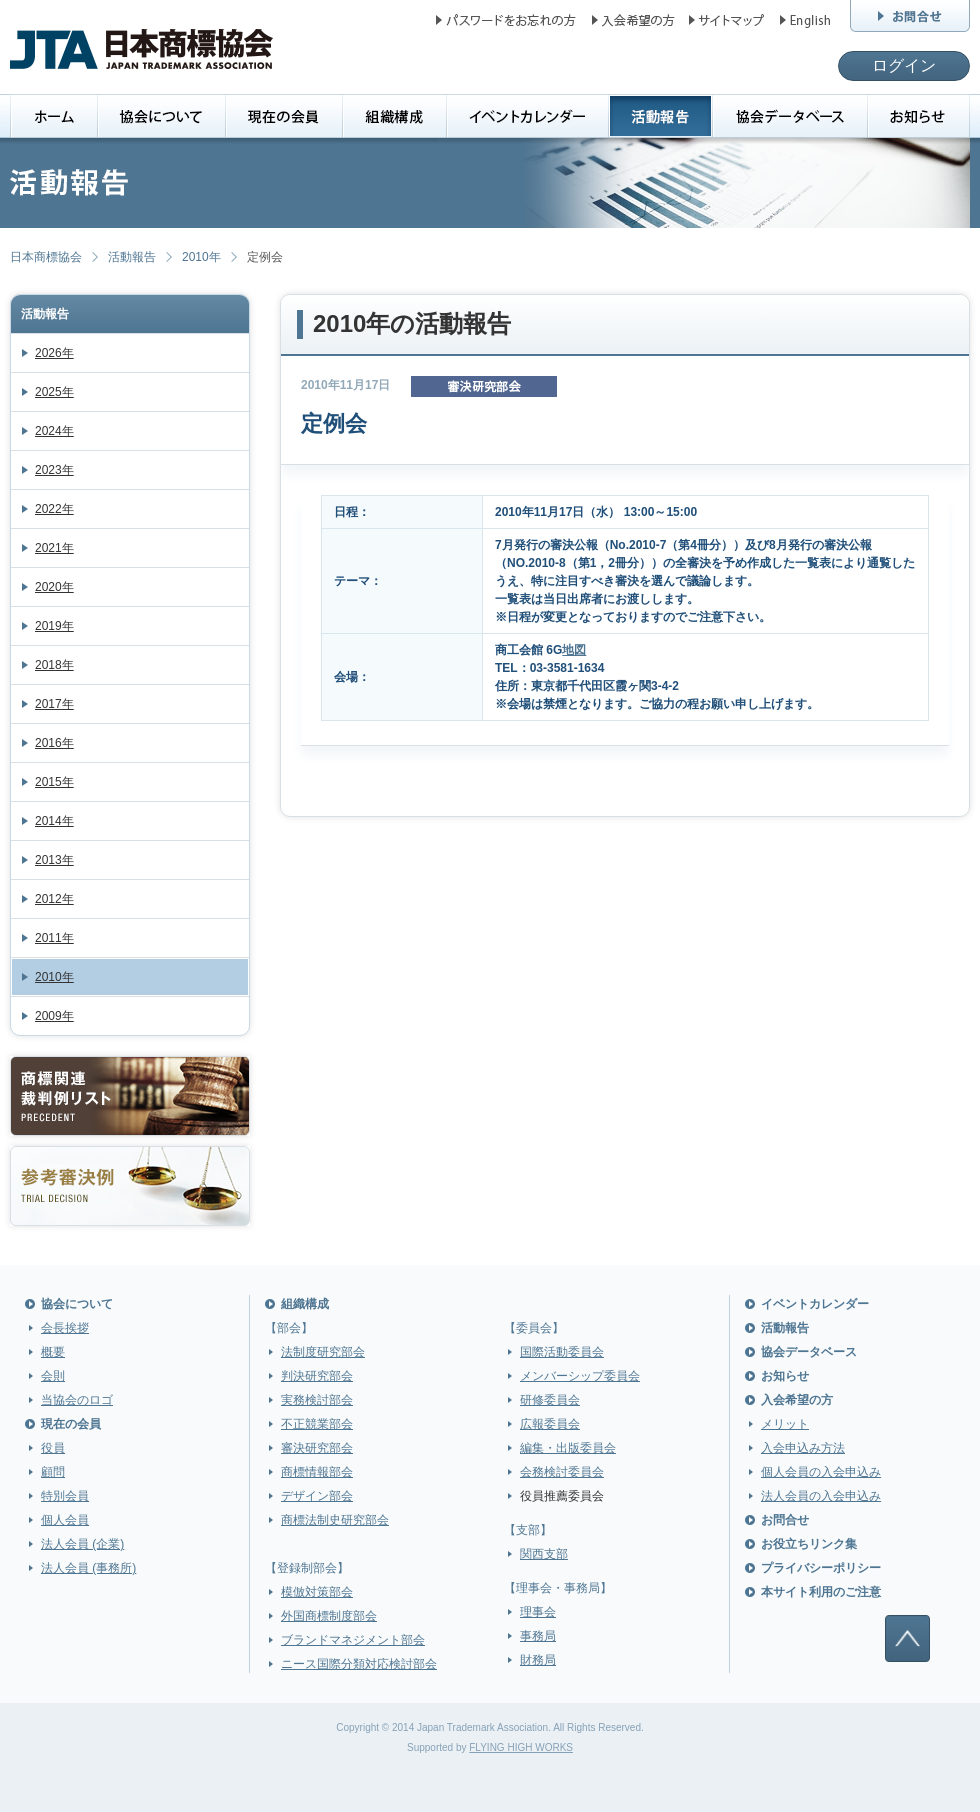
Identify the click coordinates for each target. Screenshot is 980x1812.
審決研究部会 (317, 1448)
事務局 (538, 1636)
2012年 (54, 899)
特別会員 (65, 1496)
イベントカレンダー (815, 1304)
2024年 (54, 431)
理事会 (538, 1612)
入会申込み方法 (803, 1448)
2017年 (54, 704)
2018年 (54, 665)
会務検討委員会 (562, 1472)
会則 (53, 1376)
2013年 (54, 860)
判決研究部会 (317, 1376)
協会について (77, 1304)
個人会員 (65, 1520)
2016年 (54, 743)
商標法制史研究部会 (335, 1520)
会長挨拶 (65, 1328)
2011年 (54, 938)
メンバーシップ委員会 (580, 1376)
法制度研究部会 (323, 1352)
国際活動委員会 (562, 1352)
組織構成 (305, 1304)
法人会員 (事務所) (88, 1568)
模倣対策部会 (317, 1592)
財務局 (538, 1660)
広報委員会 (550, 1424)
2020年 (54, 587)
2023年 (54, 470)
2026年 (54, 353)
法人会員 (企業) (82, 1544)
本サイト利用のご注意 (821, 1592)
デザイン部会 (317, 1496)
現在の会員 (71, 1424)
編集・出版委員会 (568, 1448)
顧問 (53, 1472)
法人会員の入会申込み (821, 1496)
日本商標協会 (46, 257)
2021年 (54, 548)
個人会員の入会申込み (821, 1472)
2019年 (54, 626)
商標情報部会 (317, 1472)
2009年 (54, 1016)
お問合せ (785, 1520)
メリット (785, 1424)
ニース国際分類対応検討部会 (359, 1664)
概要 (53, 1352)
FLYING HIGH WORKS (521, 1747)
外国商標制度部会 (329, 1616)
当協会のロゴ (77, 1400)
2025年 (54, 392)
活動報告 (132, 257)
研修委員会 (550, 1400)
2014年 (54, 821)
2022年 (54, 509)
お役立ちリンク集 (809, 1544)
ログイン (904, 65)
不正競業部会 (317, 1424)
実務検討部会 (317, 1400)
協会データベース (809, 1352)
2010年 (201, 257)
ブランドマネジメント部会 (353, 1640)
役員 (53, 1448)
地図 (574, 650)
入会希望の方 (797, 1400)
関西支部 (544, 1554)
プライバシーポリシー (821, 1568)
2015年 (54, 782)
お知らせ (785, 1376)
